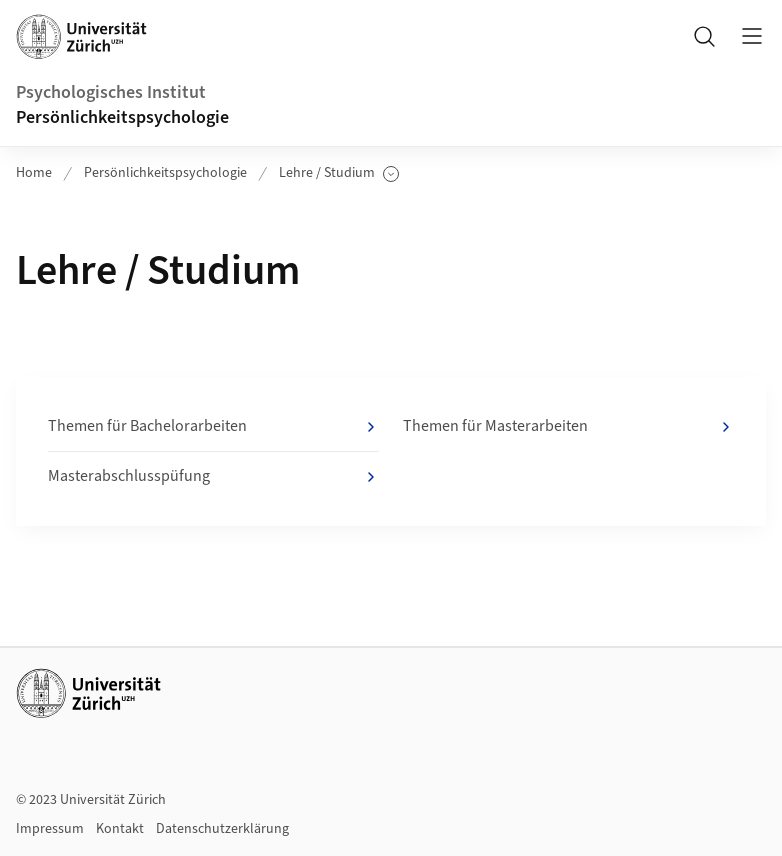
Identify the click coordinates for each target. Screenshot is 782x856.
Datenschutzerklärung (222, 829)
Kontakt (120, 829)
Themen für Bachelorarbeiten (213, 427)
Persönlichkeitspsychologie (122, 117)
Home (34, 173)
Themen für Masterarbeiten (568, 427)
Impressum (50, 829)
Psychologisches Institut (111, 92)
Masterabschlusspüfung (213, 477)
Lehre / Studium (339, 173)
